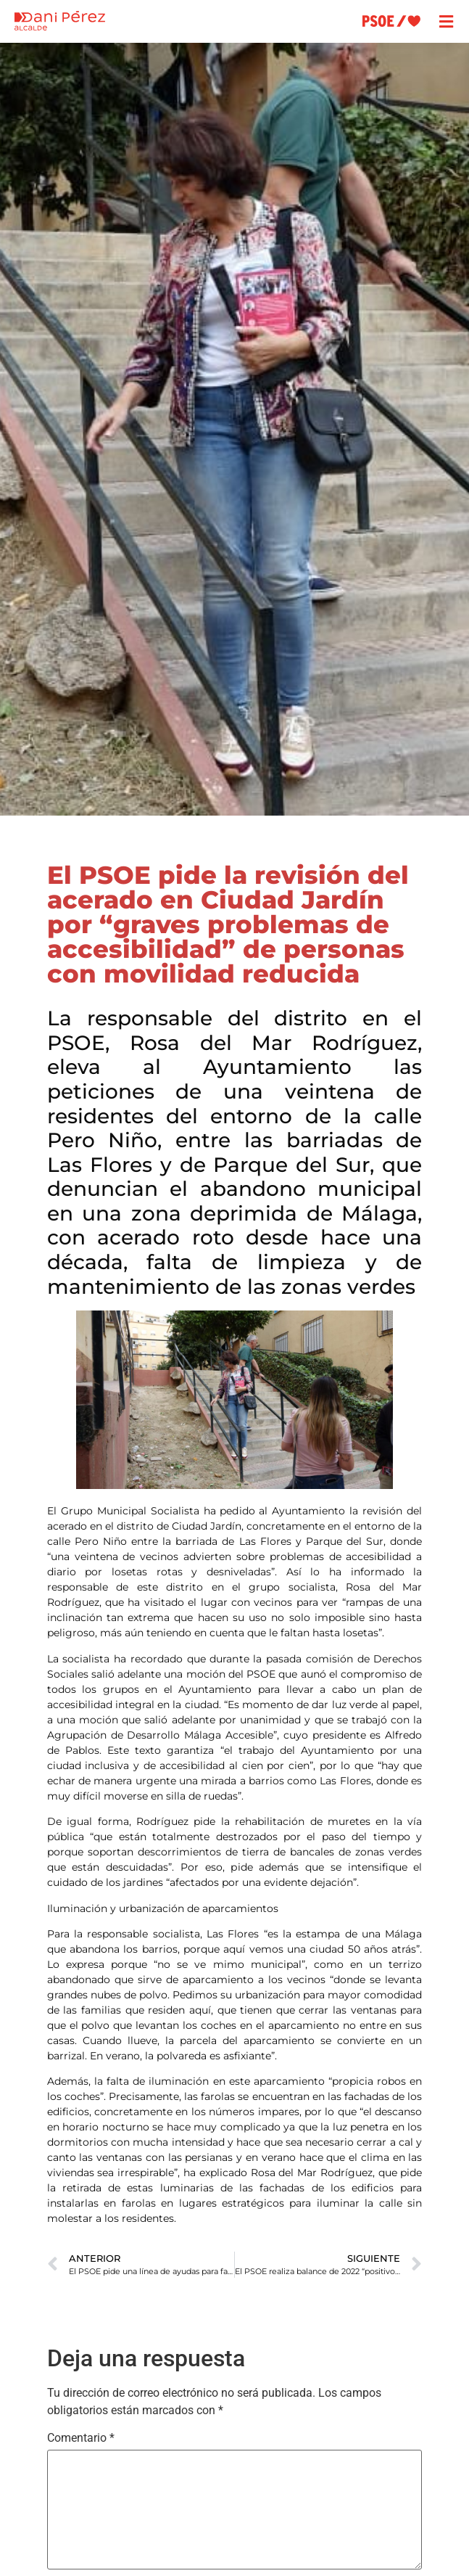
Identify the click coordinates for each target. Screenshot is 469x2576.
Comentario (81, 2438)
